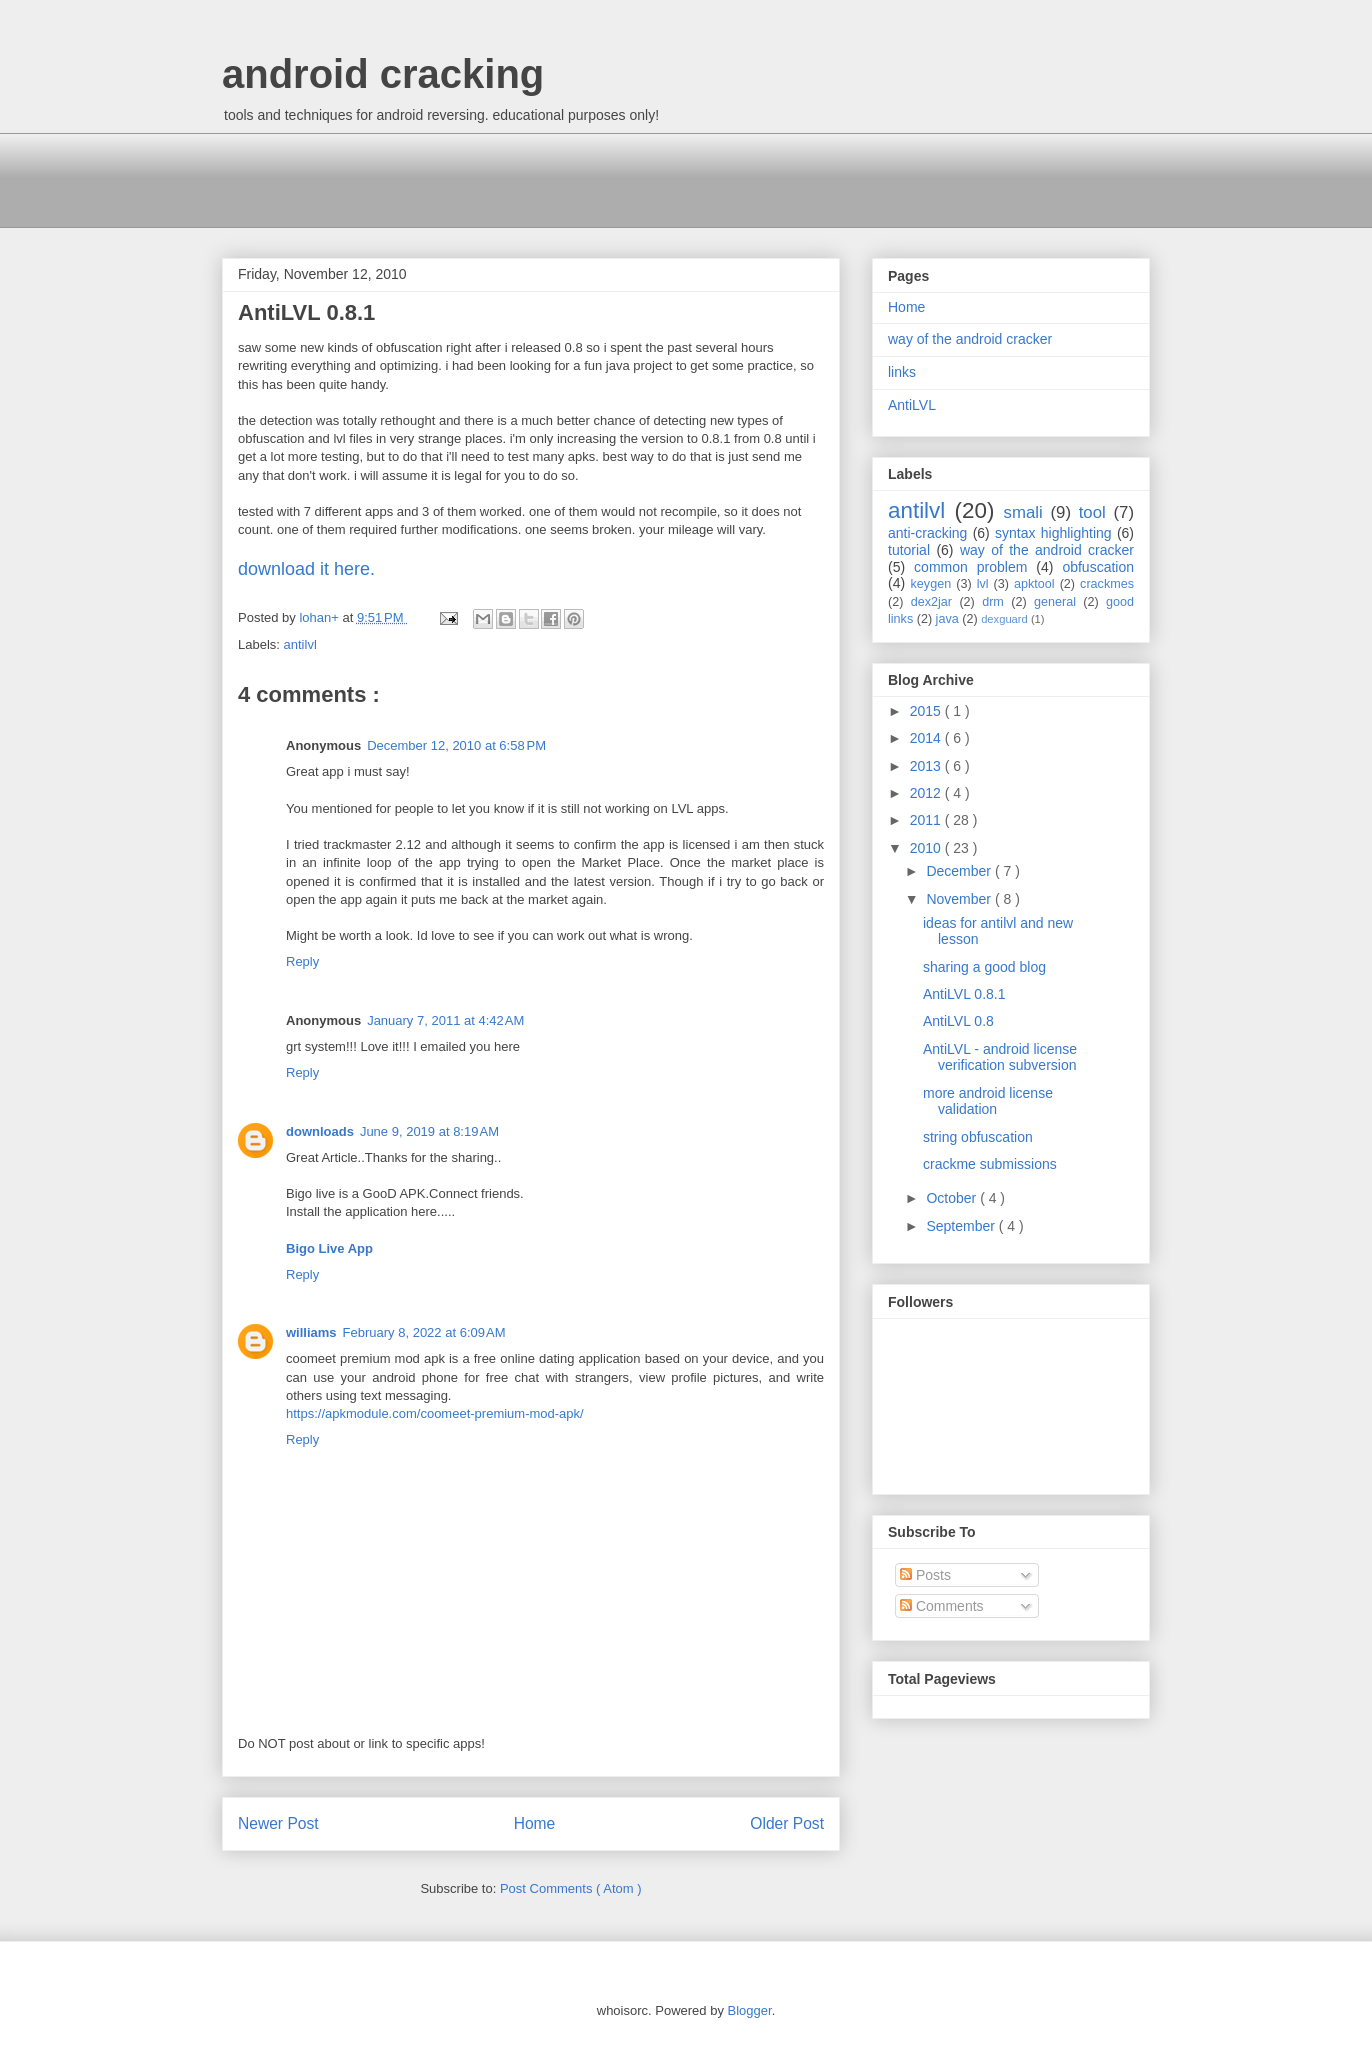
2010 (927, 848)
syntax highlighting (1053, 533)
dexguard (1004, 619)
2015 (927, 711)
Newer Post (278, 1823)
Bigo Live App (329, 1248)
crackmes (1107, 584)
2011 (927, 820)
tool (1092, 512)
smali (1023, 512)
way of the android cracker (970, 339)
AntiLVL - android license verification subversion (1000, 1057)
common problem (970, 567)
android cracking (383, 74)
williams (311, 1332)
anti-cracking (927, 533)
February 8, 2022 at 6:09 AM (424, 1332)
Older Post (787, 1823)
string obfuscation (978, 1137)
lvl (983, 584)
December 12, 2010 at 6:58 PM (456, 745)
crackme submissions (990, 1164)
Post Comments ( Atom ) (571, 1888)
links (902, 372)
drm (993, 602)
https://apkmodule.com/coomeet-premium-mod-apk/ (435, 1413)
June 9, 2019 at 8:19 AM (429, 1131)
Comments (942, 1606)
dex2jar (931, 602)
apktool (1034, 584)
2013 (927, 766)
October (953, 1198)
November (960, 899)
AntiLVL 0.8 (958, 1021)
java (947, 619)
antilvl (300, 644)
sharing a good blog (984, 967)
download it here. (306, 569)
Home (535, 1823)
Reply (302, 961)
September (962, 1226)
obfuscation (1098, 567)
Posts (925, 1575)
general (1055, 602)
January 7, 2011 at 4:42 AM (445, 1020)
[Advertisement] (586, 178)
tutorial (909, 550)
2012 (927, 793)
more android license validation (988, 1101)
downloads (320, 1131)
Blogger (750, 2010)
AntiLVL (912, 405)
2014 (927, 738)
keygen (931, 584)
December (960, 871)
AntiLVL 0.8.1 (964, 994)
